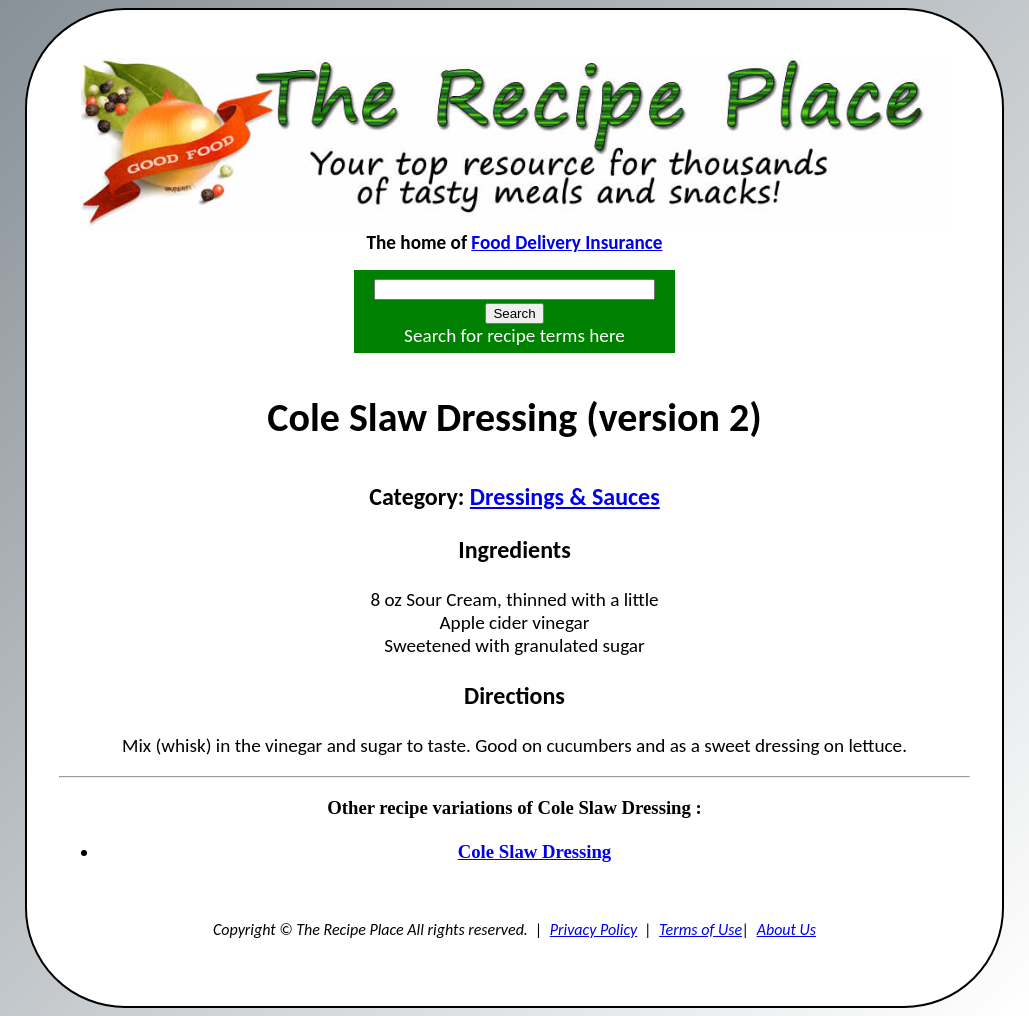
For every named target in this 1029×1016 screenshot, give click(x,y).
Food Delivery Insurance (566, 242)
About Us (786, 929)
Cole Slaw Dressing (534, 851)
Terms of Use (700, 929)
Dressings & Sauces (565, 496)
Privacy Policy (594, 929)
